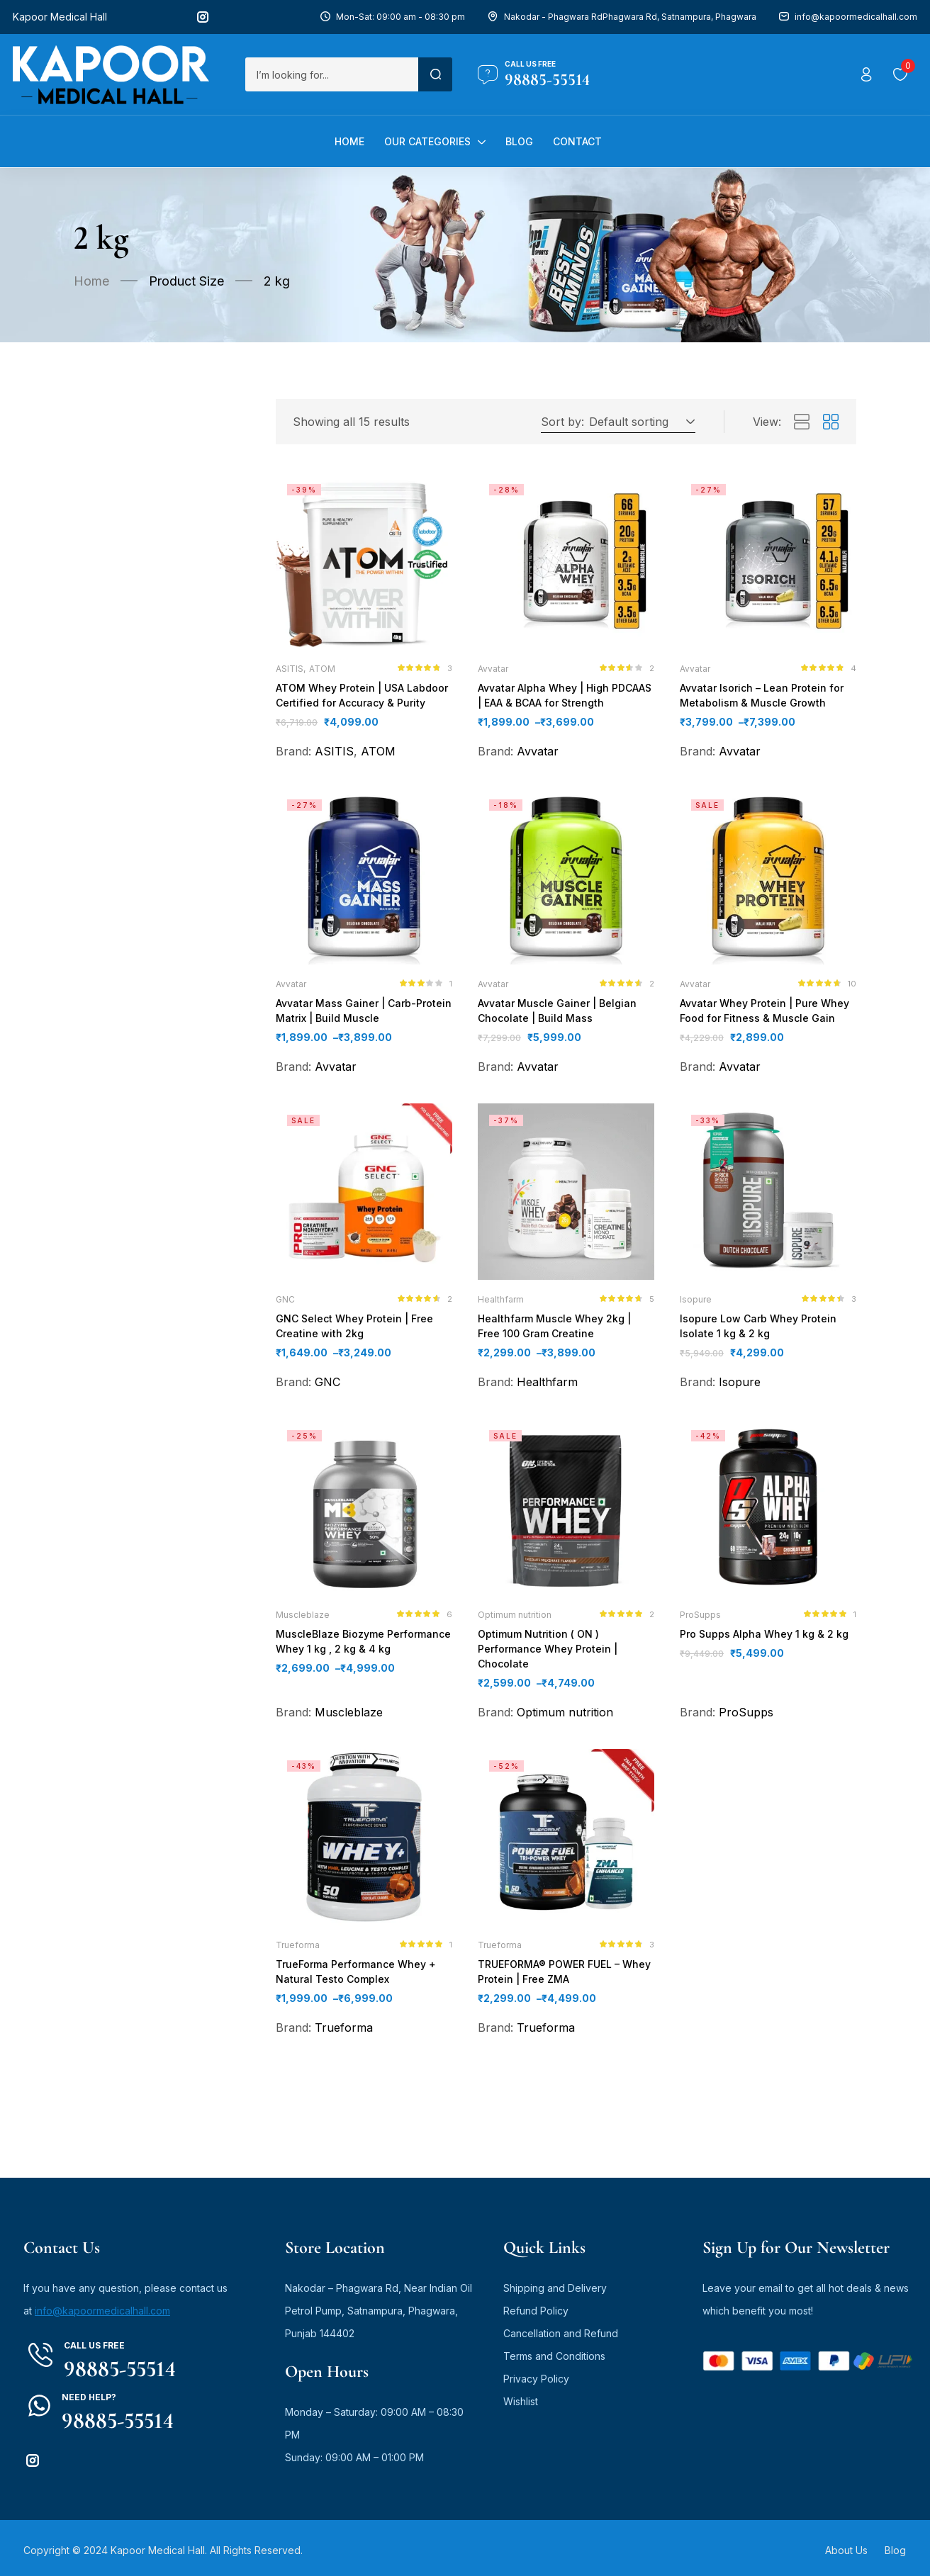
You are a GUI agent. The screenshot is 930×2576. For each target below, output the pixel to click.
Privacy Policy (536, 2374)
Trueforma (298, 1938)
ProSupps (700, 1621)
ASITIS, (291, 668)
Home (91, 281)
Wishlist (520, 2397)
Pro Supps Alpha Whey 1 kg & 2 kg (761, 1641)
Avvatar (493, 668)
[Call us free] (488, 74)
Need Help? (89, 2392)
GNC (285, 1303)
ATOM (322, 668)
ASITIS (334, 753)
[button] (639, 421)
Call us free (530, 64)
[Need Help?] (39, 2401)
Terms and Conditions (554, 2352)
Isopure (696, 1303)
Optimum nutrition (514, 1621)
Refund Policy (535, 2306)
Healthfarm (501, 1303)
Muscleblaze (303, 1621)
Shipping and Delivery (555, 2284)
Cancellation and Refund (560, 2329)
